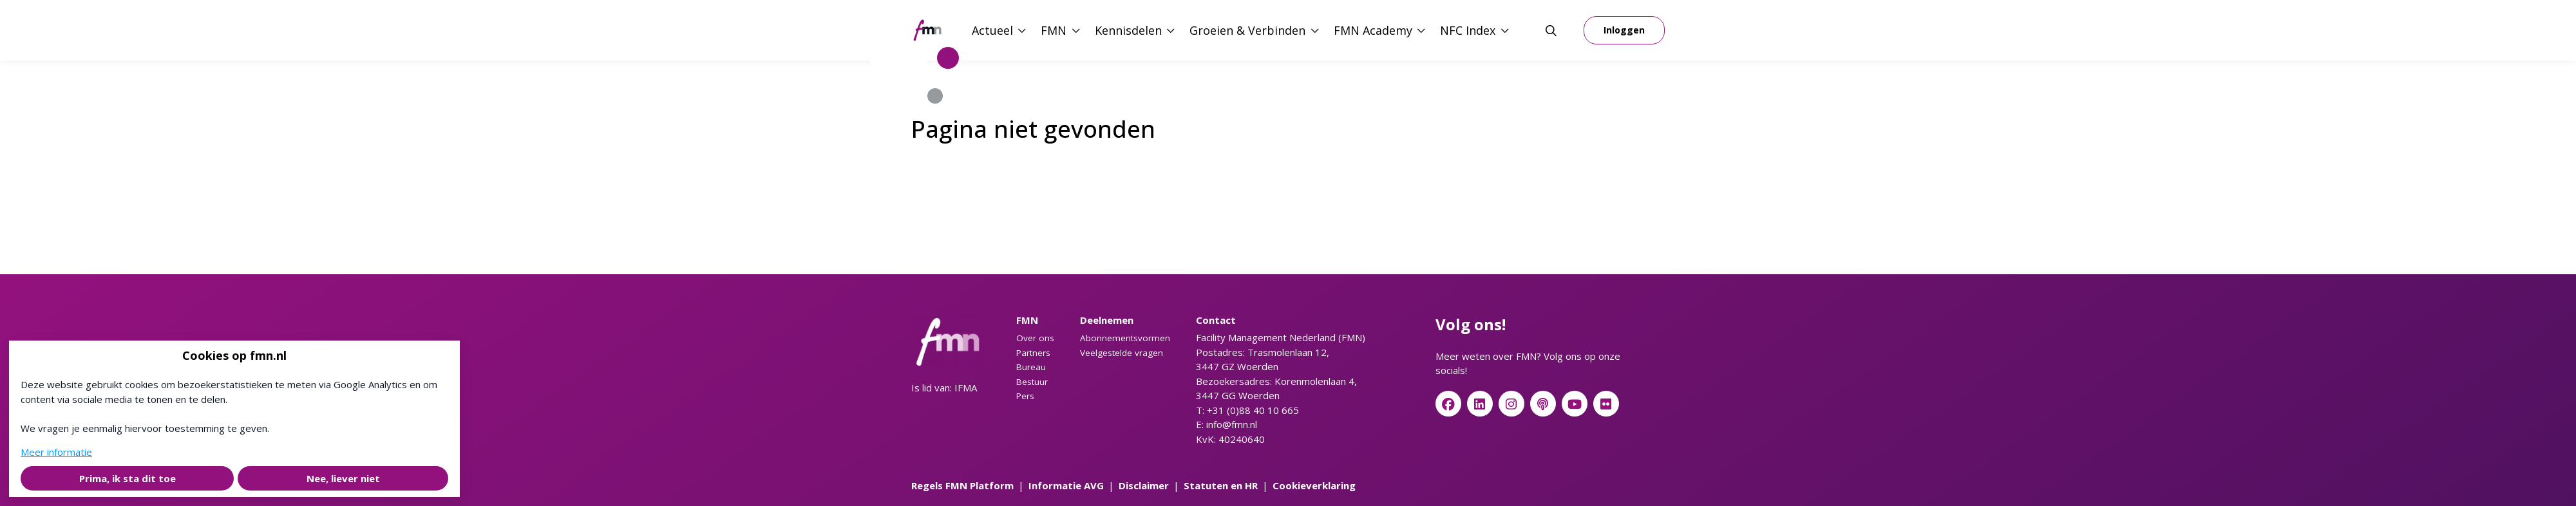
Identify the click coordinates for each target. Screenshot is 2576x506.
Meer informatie (56, 451)
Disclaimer (1144, 485)
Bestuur (1032, 382)
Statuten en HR (1221, 485)
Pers (1025, 396)
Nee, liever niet (343, 478)
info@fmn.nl (1231, 424)
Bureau (1031, 367)
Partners (1033, 353)
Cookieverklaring (1314, 485)
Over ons (1035, 338)
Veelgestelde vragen (1121, 353)
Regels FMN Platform (962, 485)
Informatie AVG (1066, 485)
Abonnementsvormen (1125, 338)
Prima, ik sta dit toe (127, 478)
